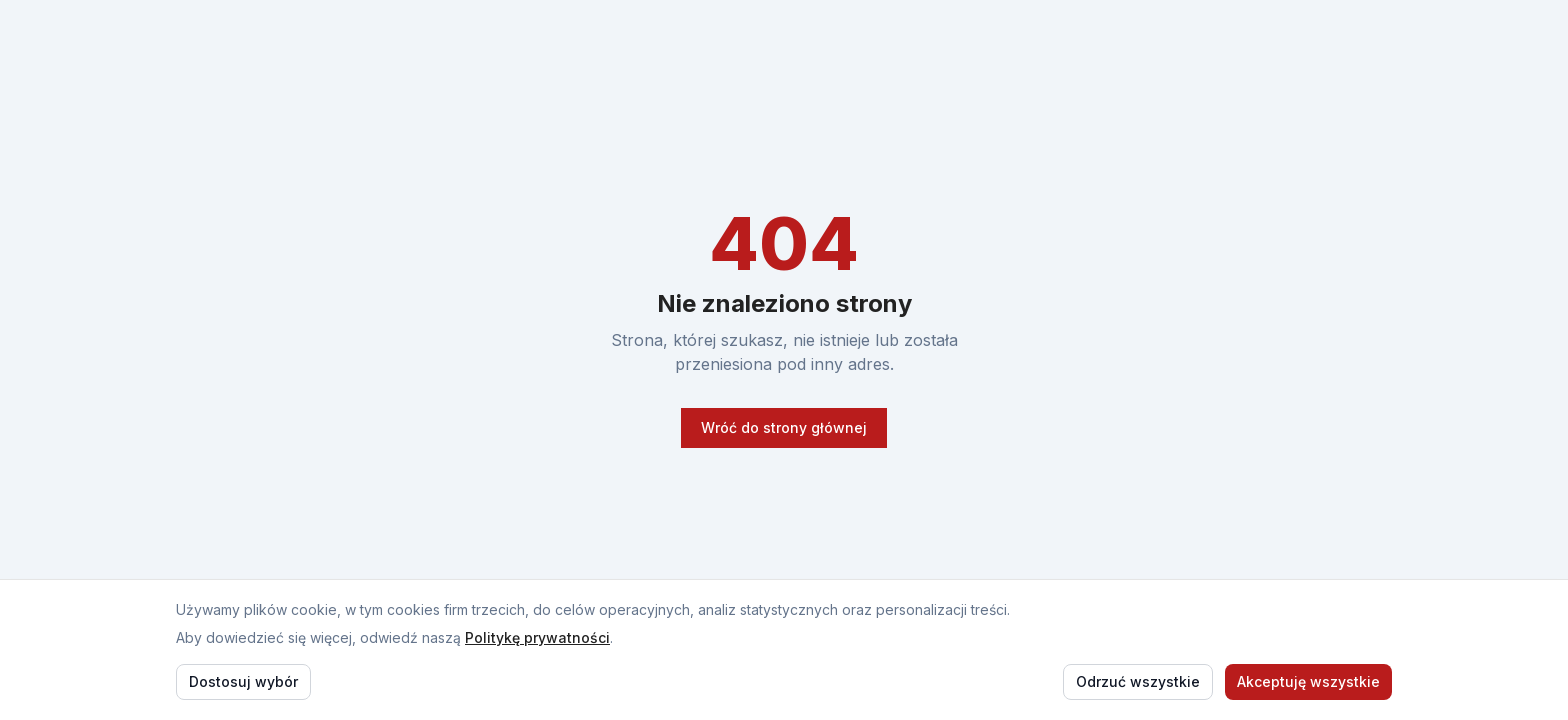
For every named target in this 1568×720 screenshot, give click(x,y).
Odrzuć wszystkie (1138, 681)
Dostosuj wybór (243, 681)
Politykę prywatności (537, 637)
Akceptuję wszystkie (1308, 681)
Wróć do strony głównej (784, 427)
